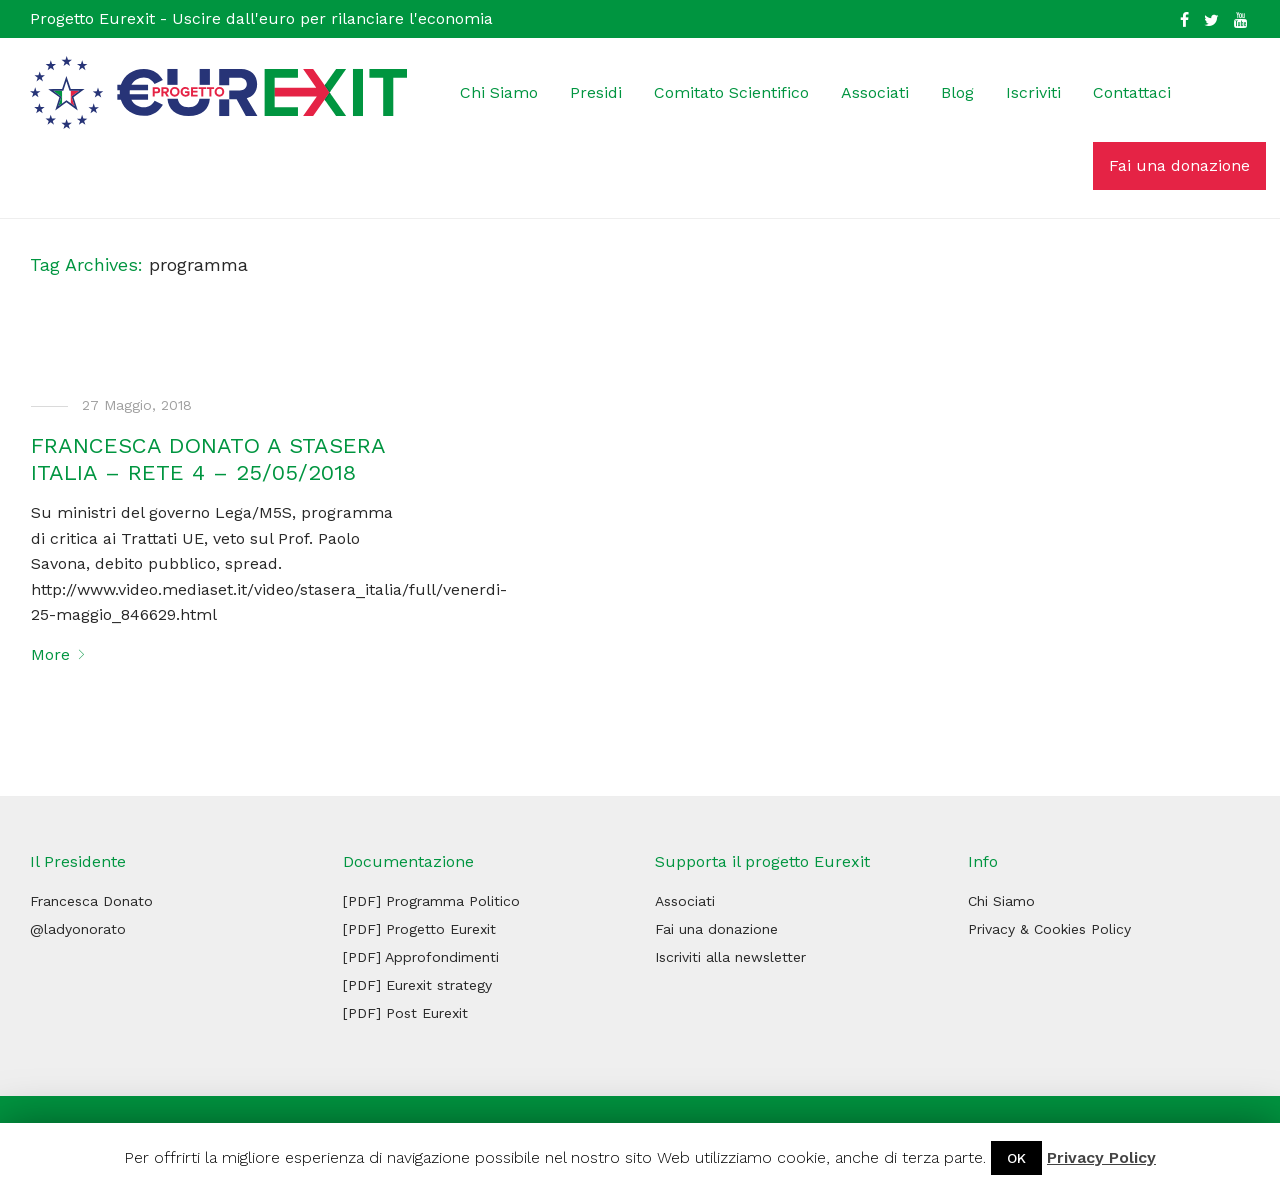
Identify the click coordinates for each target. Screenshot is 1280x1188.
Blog (957, 92)
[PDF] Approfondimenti (421, 957)
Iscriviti (1033, 92)
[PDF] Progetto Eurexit (419, 929)
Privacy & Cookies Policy (1049, 929)
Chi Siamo (499, 92)
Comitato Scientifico (731, 92)
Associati (875, 92)
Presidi (596, 92)
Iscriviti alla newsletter (730, 957)
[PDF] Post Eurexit (405, 1013)
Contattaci (1132, 92)
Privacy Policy (1101, 1157)
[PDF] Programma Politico (431, 901)
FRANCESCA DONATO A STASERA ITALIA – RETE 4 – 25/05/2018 (208, 458)
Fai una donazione (1179, 165)
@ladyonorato (78, 929)
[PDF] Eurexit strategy (417, 985)
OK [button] (1016, 1158)
